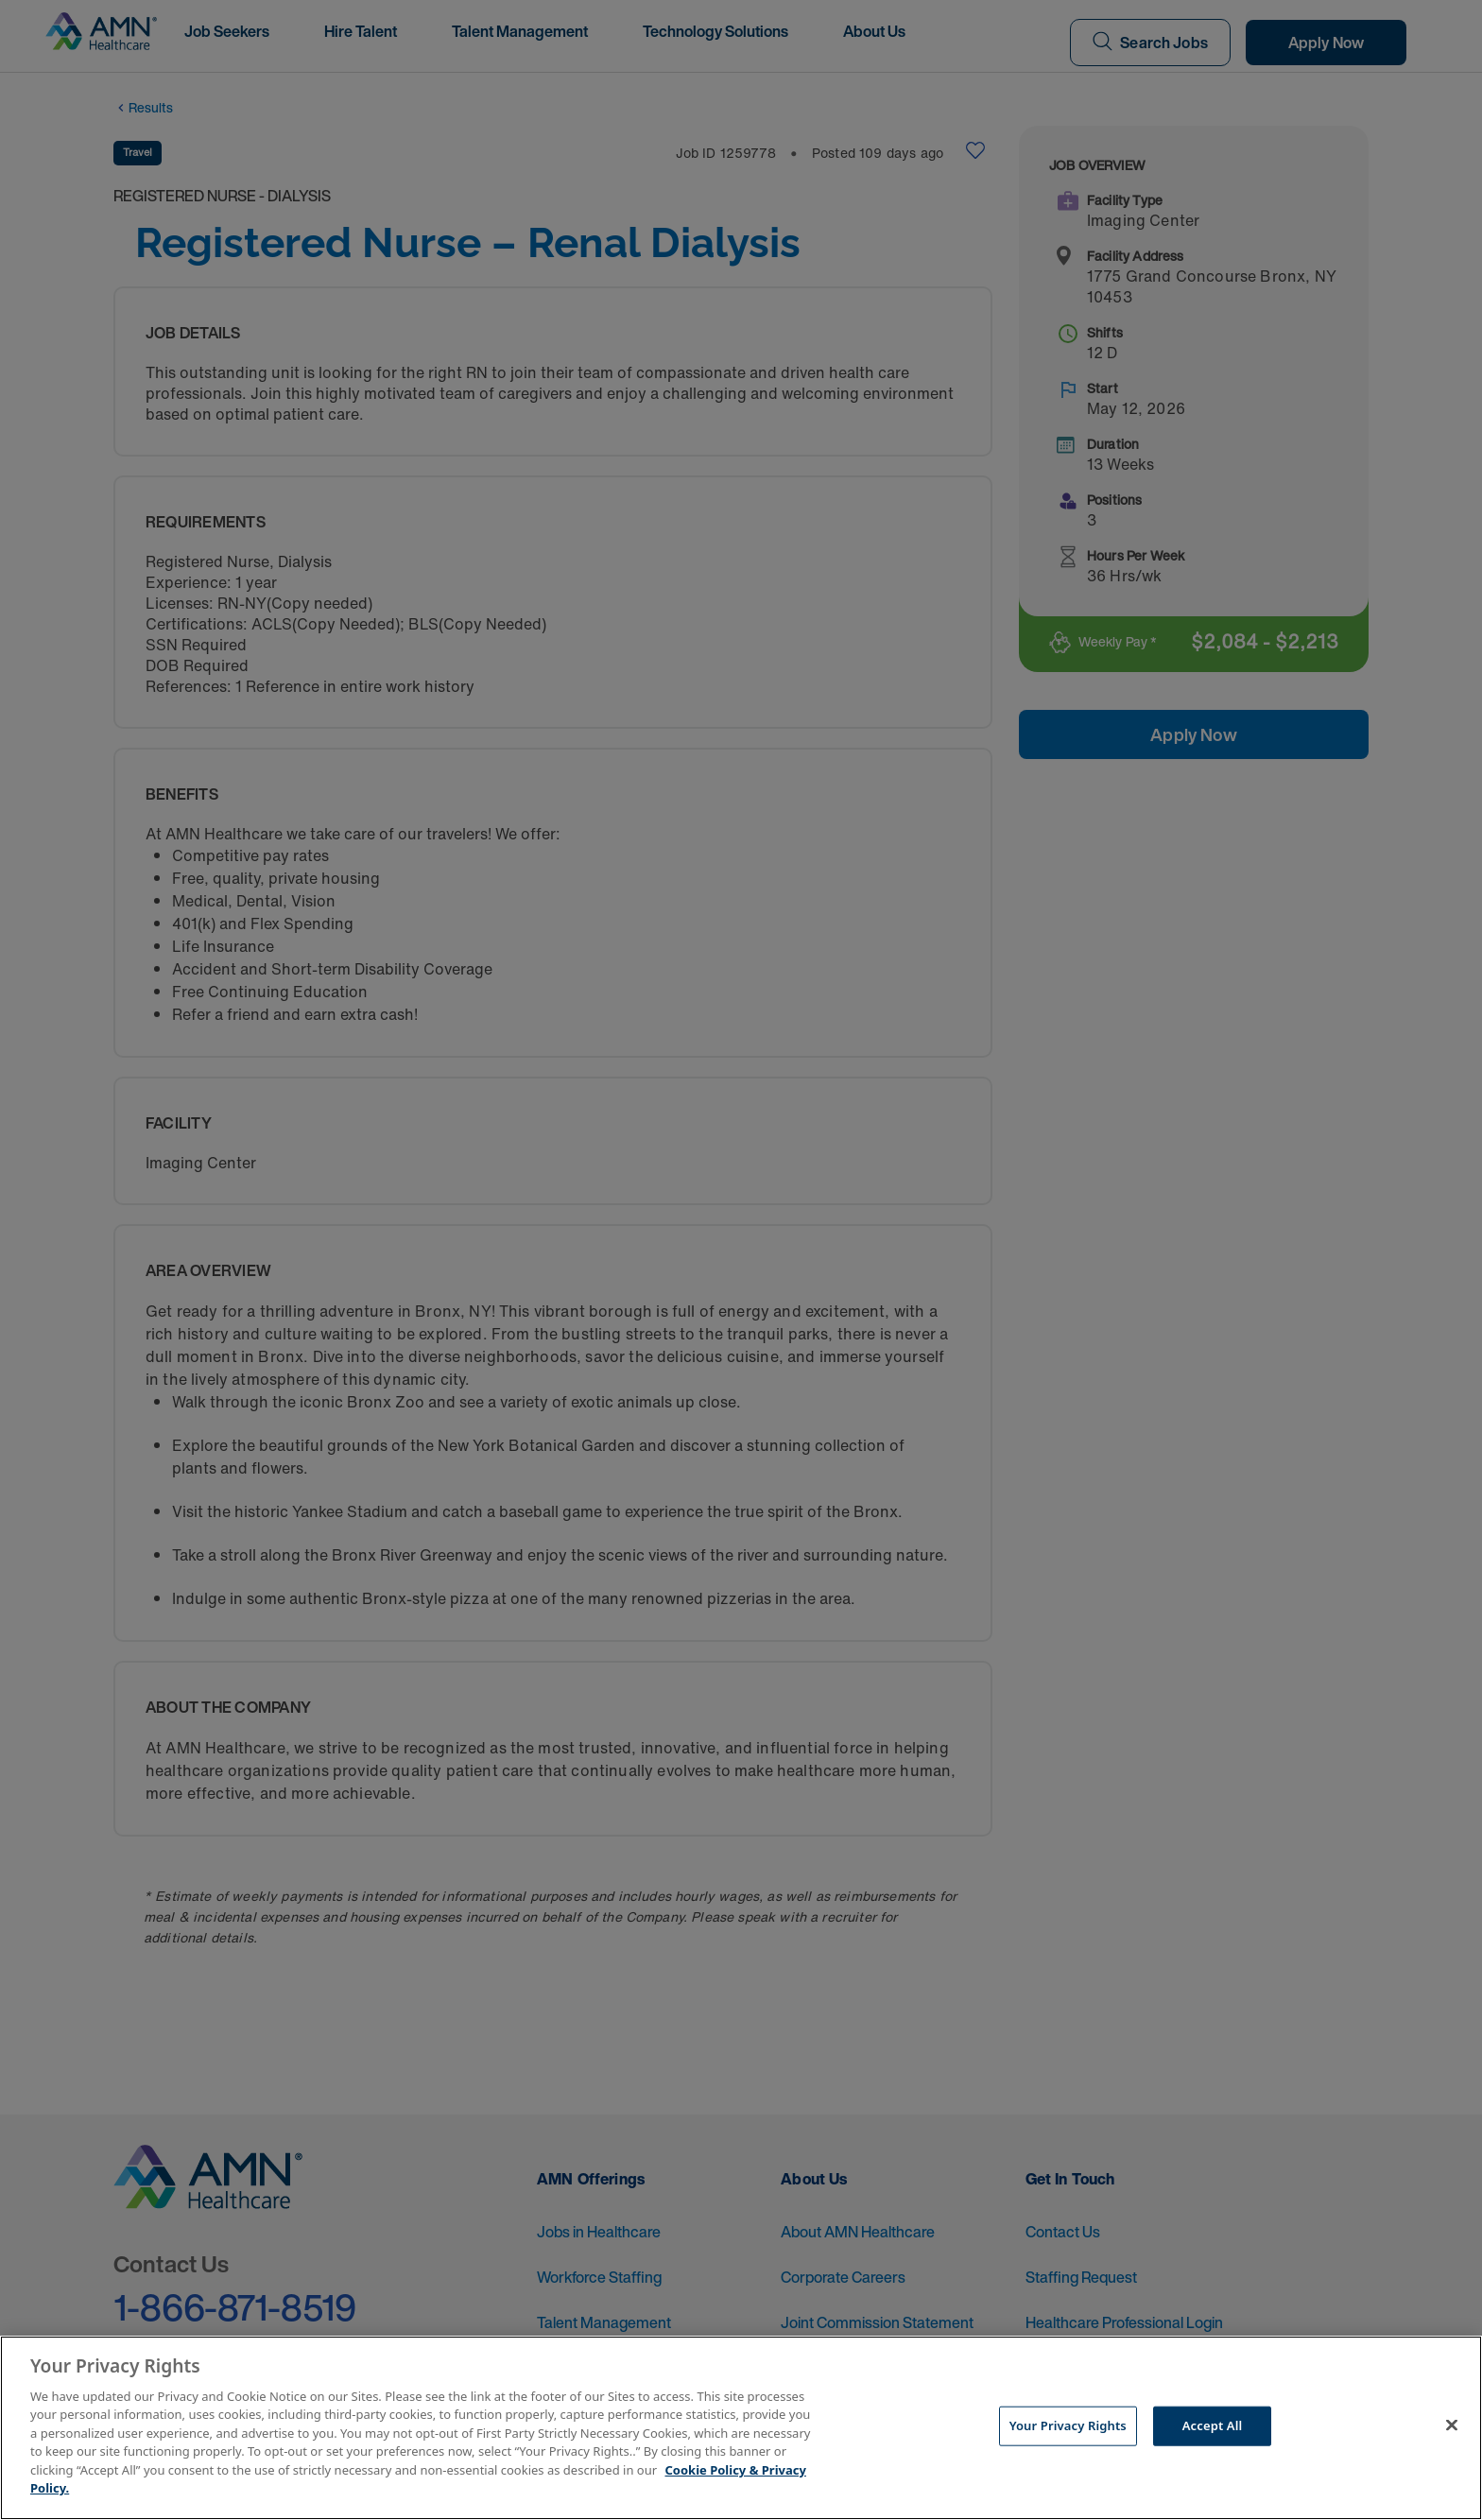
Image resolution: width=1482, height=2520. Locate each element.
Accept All (1212, 2425)
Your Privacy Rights (1068, 2425)
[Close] (1452, 2425)
